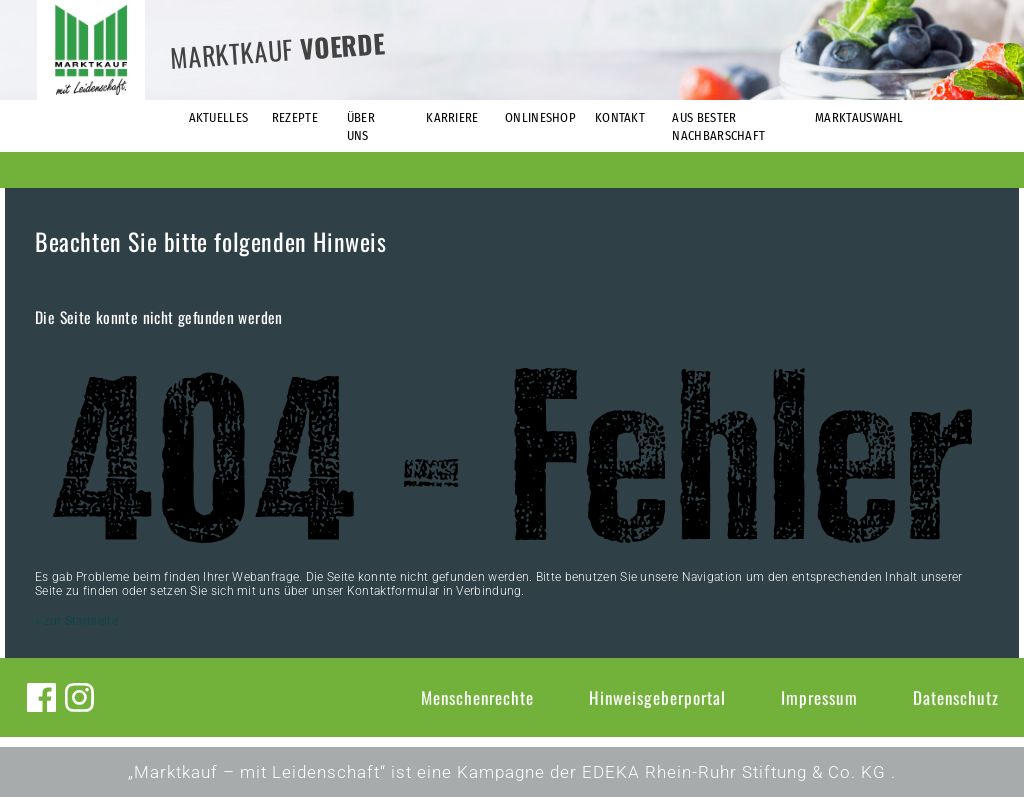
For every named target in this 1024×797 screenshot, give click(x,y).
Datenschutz (956, 697)
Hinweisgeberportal (657, 697)
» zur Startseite (76, 621)
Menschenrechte (477, 697)
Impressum (819, 697)
